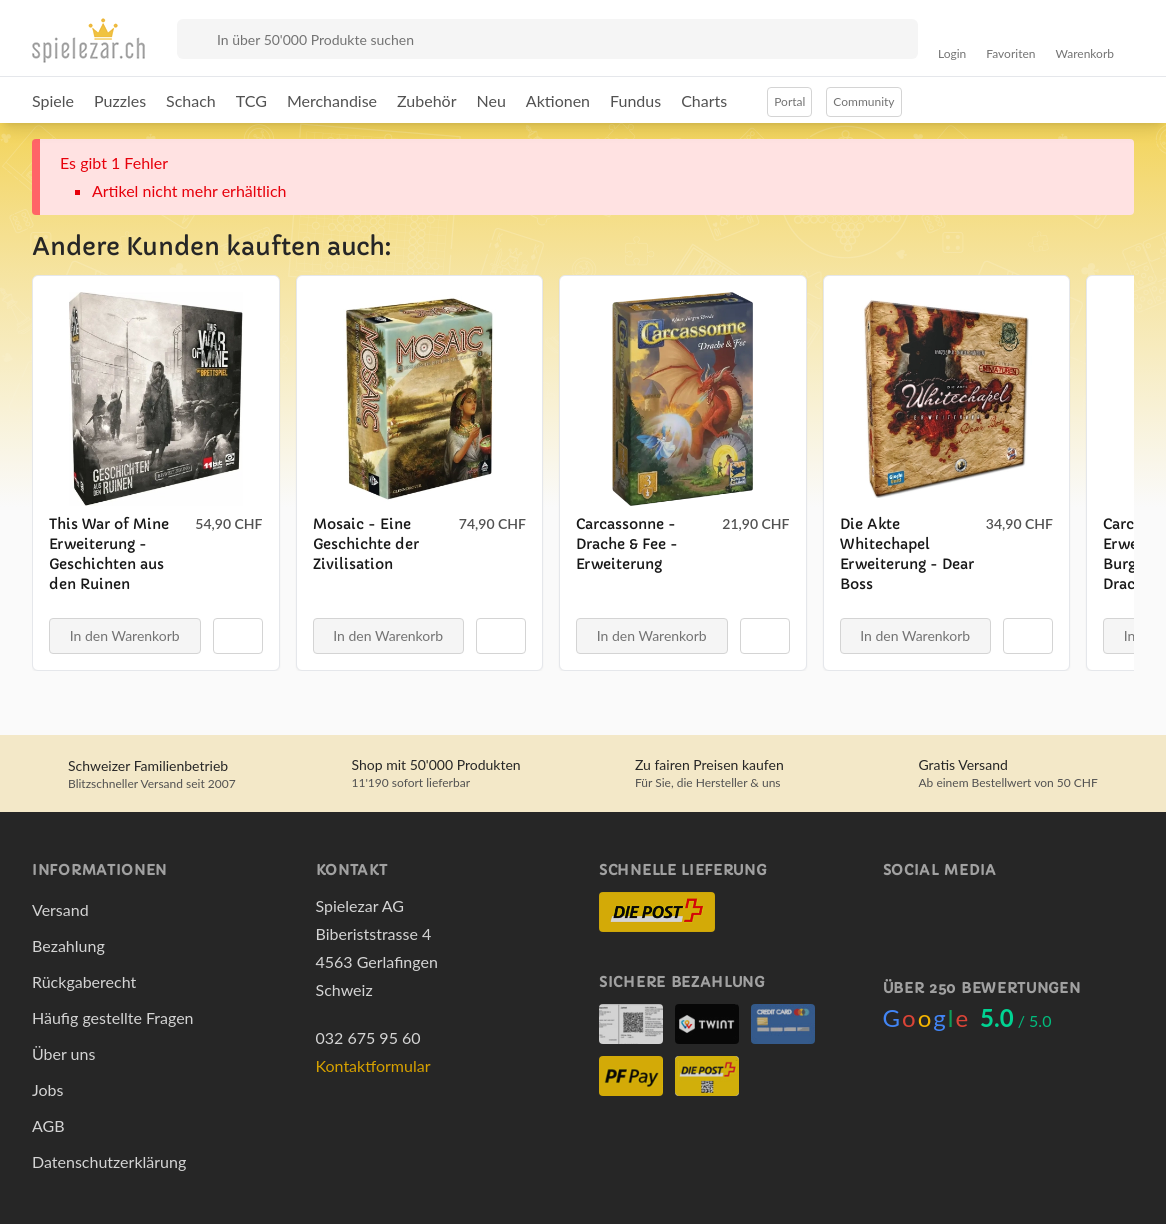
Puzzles (120, 100)
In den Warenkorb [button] (125, 635)
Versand (60, 909)
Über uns (63, 1053)
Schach (191, 100)
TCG (251, 100)
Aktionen (558, 100)
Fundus (635, 100)
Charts (704, 100)
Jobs (47, 1089)
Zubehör (426, 100)
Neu (491, 100)
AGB (48, 1125)
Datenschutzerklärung (109, 1161)
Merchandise (332, 100)
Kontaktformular (373, 1065)
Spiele (53, 100)
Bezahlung (68, 945)
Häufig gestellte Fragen (113, 1017)
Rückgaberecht (84, 981)
